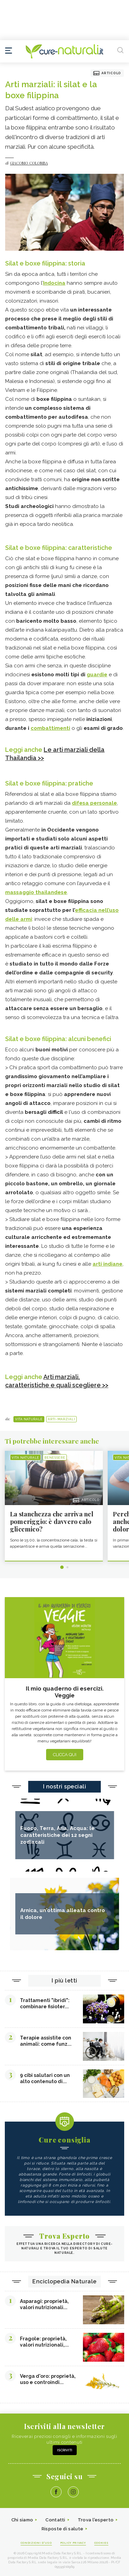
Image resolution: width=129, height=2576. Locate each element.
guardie (97, 674)
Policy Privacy (73, 2542)
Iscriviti (64, 2450)
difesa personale (94, 803)
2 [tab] (67, 1567)
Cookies (101, 2542)
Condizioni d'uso (36, 2542)
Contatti (55, 2519)
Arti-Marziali (61, 1419)
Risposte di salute (62, 2528)
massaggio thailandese (36, 892)
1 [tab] (62, 1567)
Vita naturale (29, 1419)
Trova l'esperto (96, 2519)
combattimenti (50, 728)
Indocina (54, 283)
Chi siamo (22, 2519)
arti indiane (107, 1264)
